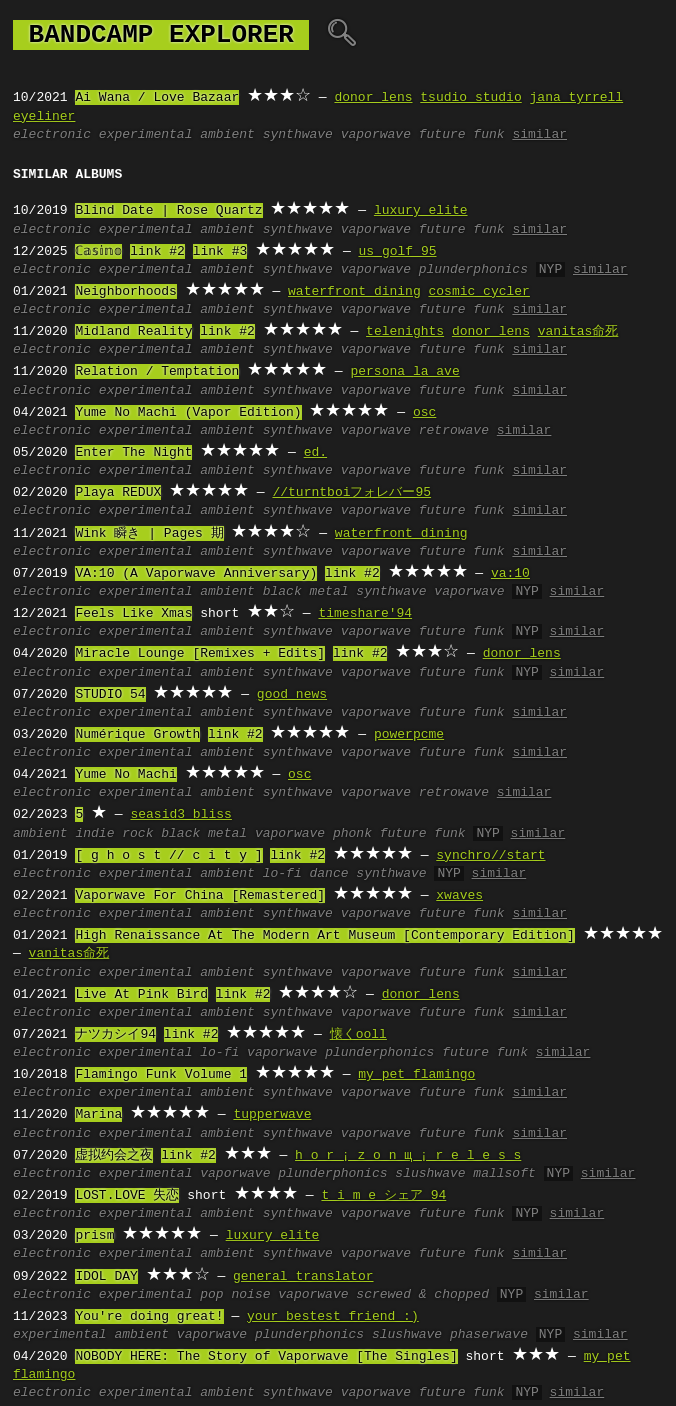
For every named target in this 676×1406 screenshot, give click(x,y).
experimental (146, 135)
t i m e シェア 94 (383, 1196)
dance (329, 874)
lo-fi (282, 874)
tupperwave (272, 1115)
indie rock (114, 834)
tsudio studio (470, 98)
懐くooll (358, 1035)
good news (292, 695)
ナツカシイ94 (115, 1035)
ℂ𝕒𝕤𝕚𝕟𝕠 (98, 252)
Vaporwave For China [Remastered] (200, 896)
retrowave (454, 431)
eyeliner (44, 117)
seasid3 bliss (180, 815)
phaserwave (489, 1335)
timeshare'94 (365, 614)
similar (539, 135)
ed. (315, 453)
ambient (227, 135)
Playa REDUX (118, 493)
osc (424, 413)
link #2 (157, 252)
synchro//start (490, 856)
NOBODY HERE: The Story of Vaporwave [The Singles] (266, 1357)
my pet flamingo (416, 1075)
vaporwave (376, 135)
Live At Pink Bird (141, 995)
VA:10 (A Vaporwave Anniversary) (196, 574)
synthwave (298, 135)
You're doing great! (149, 1317)
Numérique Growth (137, 735)
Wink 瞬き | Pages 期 (149, 534)
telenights (405, 332)
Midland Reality (133, 332)
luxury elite (421, 211)
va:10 (510, 574)
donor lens (373, 98)
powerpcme (409, 735)
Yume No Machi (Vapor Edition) (188, 413)
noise (250, 1295)
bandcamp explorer (161, 35)
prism (94, 1236)
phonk (352, 834)
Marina (98, 1115)
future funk (462, 135)
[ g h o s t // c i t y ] (168, 856)
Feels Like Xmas (133, 614)
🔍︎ (341, 35)
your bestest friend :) (333, 1317)
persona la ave (404, 372)
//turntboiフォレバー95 (351, 493)
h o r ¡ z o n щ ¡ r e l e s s (408, 1156)
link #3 (219, 252)
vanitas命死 (578, 332)
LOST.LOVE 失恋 (127, 1196)
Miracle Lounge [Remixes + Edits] (200, 654)
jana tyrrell (577, 98)
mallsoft (504, 1174)
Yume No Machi (125, 775)
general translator (303, 1277)
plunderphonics (473, 270)
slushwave (430, 1174)
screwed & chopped (422, 1295)
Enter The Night (133, 453)
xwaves (459, 896)
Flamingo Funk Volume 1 (161, 1075)
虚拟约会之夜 (114, 1156)
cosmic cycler (478, 292)
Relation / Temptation (157, 372)
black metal (306, 592)
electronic (52, 135)
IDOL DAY (106, 1277)
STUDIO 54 (110, 695)
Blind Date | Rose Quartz (168, 211)
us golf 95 (397, 252)
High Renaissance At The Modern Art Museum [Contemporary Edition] (324, 936)
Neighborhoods (125, 292)
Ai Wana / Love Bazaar (157, 98)
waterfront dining (354, 292)
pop (211, 1295)
